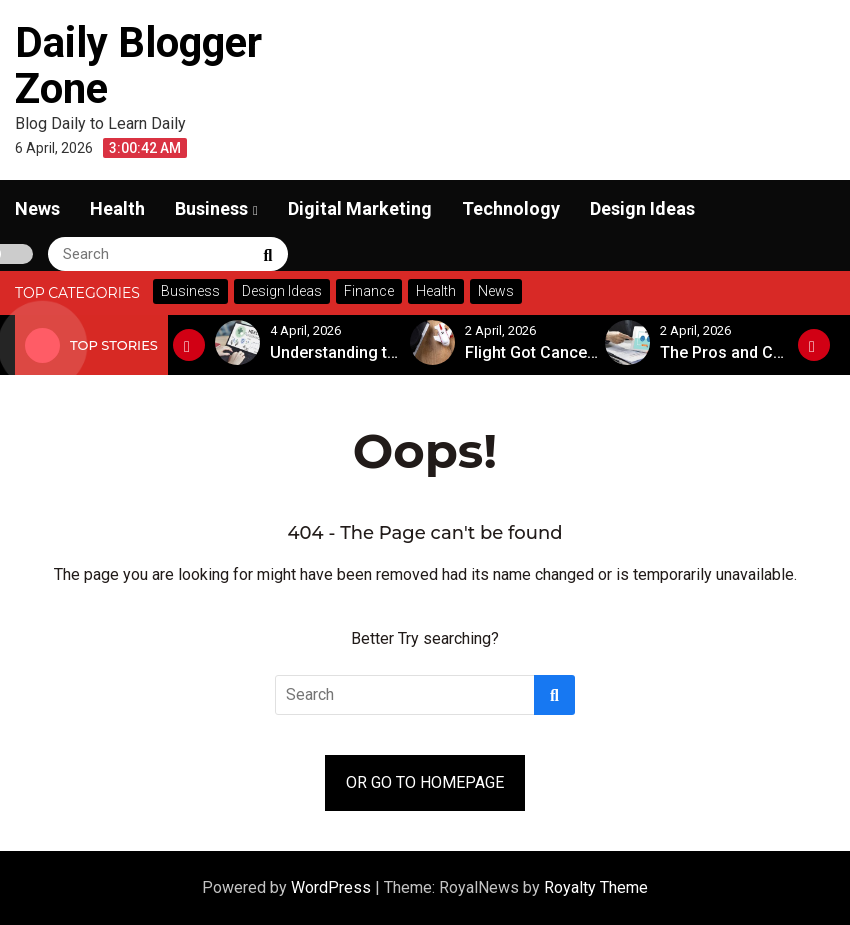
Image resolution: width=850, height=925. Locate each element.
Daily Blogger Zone (138, 65)
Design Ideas (642, 208)
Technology (511, 208)
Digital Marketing (360, 208)
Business (211, 208)
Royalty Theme (596, 887)
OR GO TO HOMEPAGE (425, 782)
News (37, 208)
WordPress (333, 887)
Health (117, 208)
